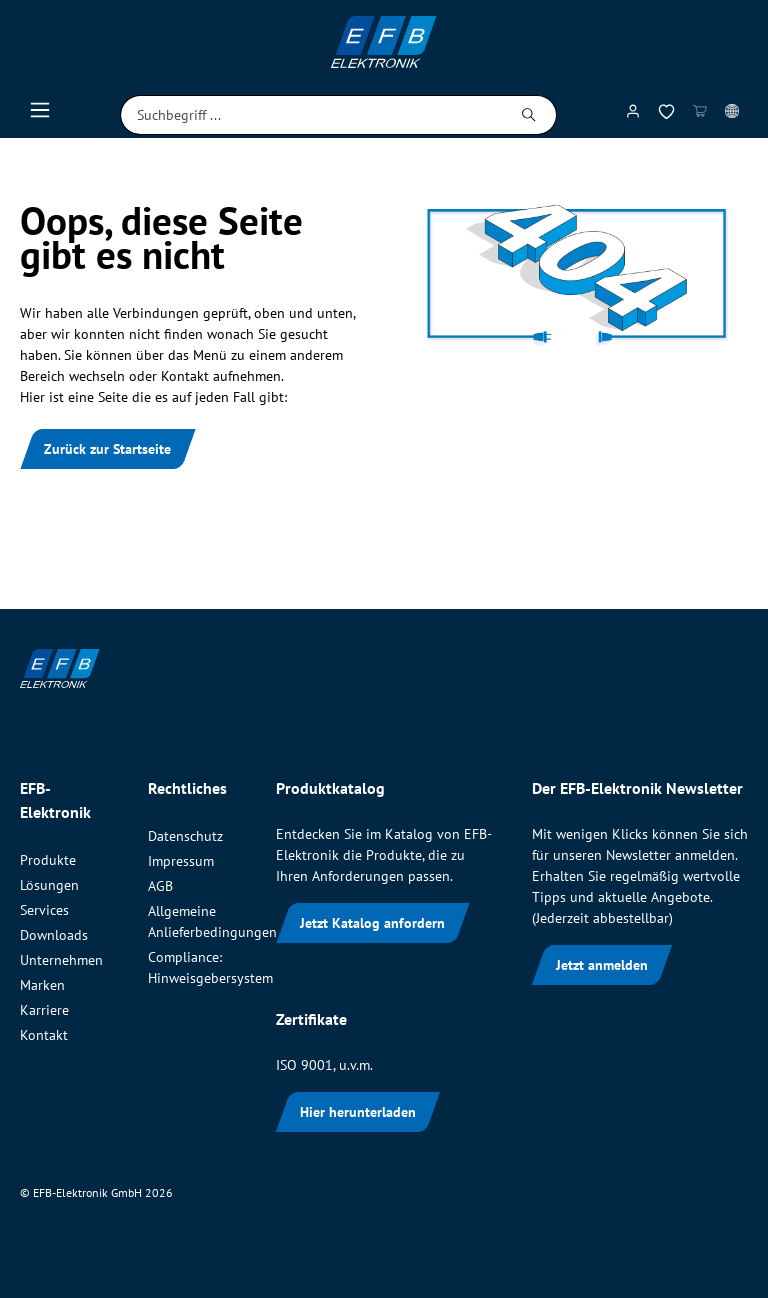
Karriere (44, 1010)
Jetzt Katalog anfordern (372, 923)
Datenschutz (185, 836)
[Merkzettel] (666, 115)
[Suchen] (529, 115)
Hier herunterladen (358, 1112)
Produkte (48, 860)
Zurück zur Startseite (107, 449)
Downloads (54, 935)
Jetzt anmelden (602, 965)
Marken (42, 985)
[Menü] (40, 115)
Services (44, 910)
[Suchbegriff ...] (311, 115)
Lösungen (49, 885)
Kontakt (44, 1035)
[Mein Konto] (633, 115)
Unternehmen (61, 960)
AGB (160, 886)
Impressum (181, 861)
